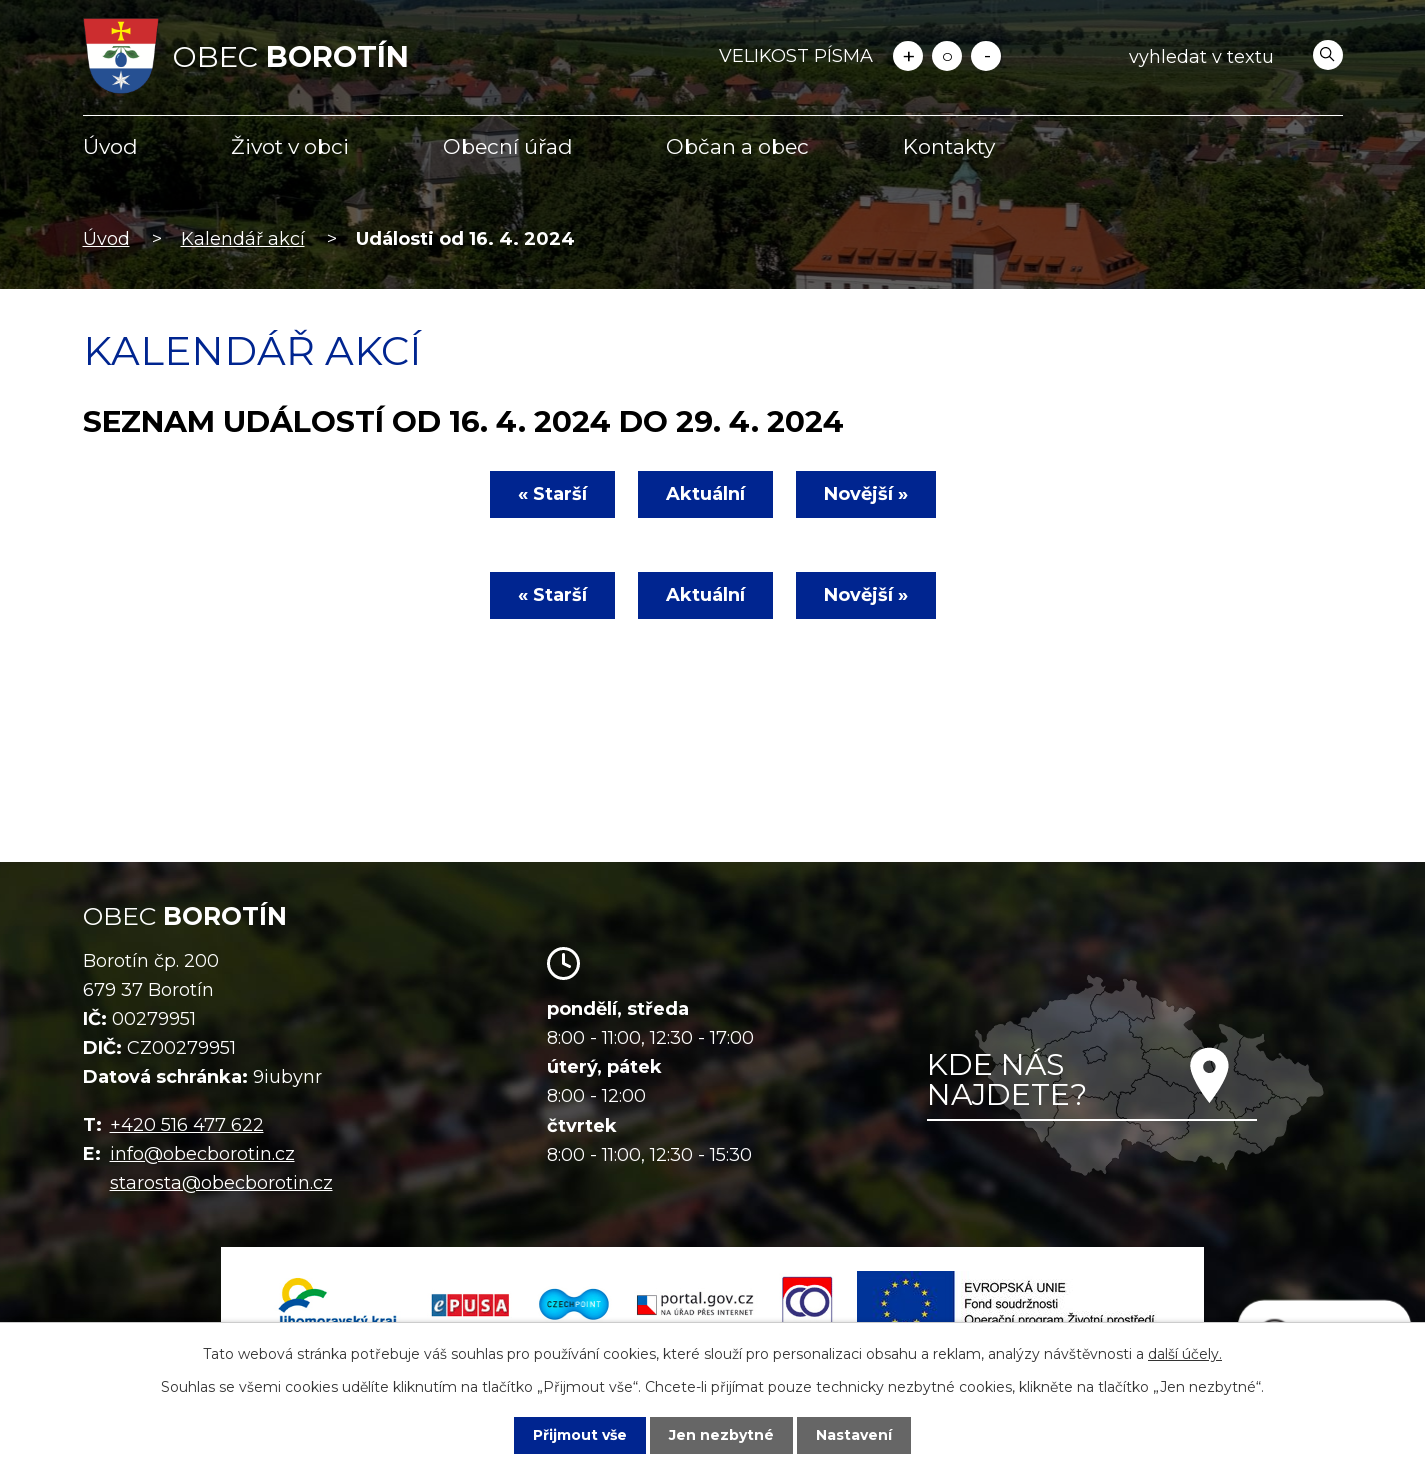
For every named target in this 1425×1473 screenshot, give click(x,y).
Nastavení (854, 1435)
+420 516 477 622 (187, 1125)
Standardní (947, 56)
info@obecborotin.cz (202, 1154)
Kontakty (949, 146)
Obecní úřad (508, 146)
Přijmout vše (580, 1435)
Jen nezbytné (721, 1435)
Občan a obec (737, 146)
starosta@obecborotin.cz (221, 1183)
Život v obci (290, 146)
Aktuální (705, 494)
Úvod (110, 146)
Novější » (866, 494)
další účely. (1185, 1354)
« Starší (552, 494)
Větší (908, 56)
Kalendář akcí (243, 239)
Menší (986, 56)
